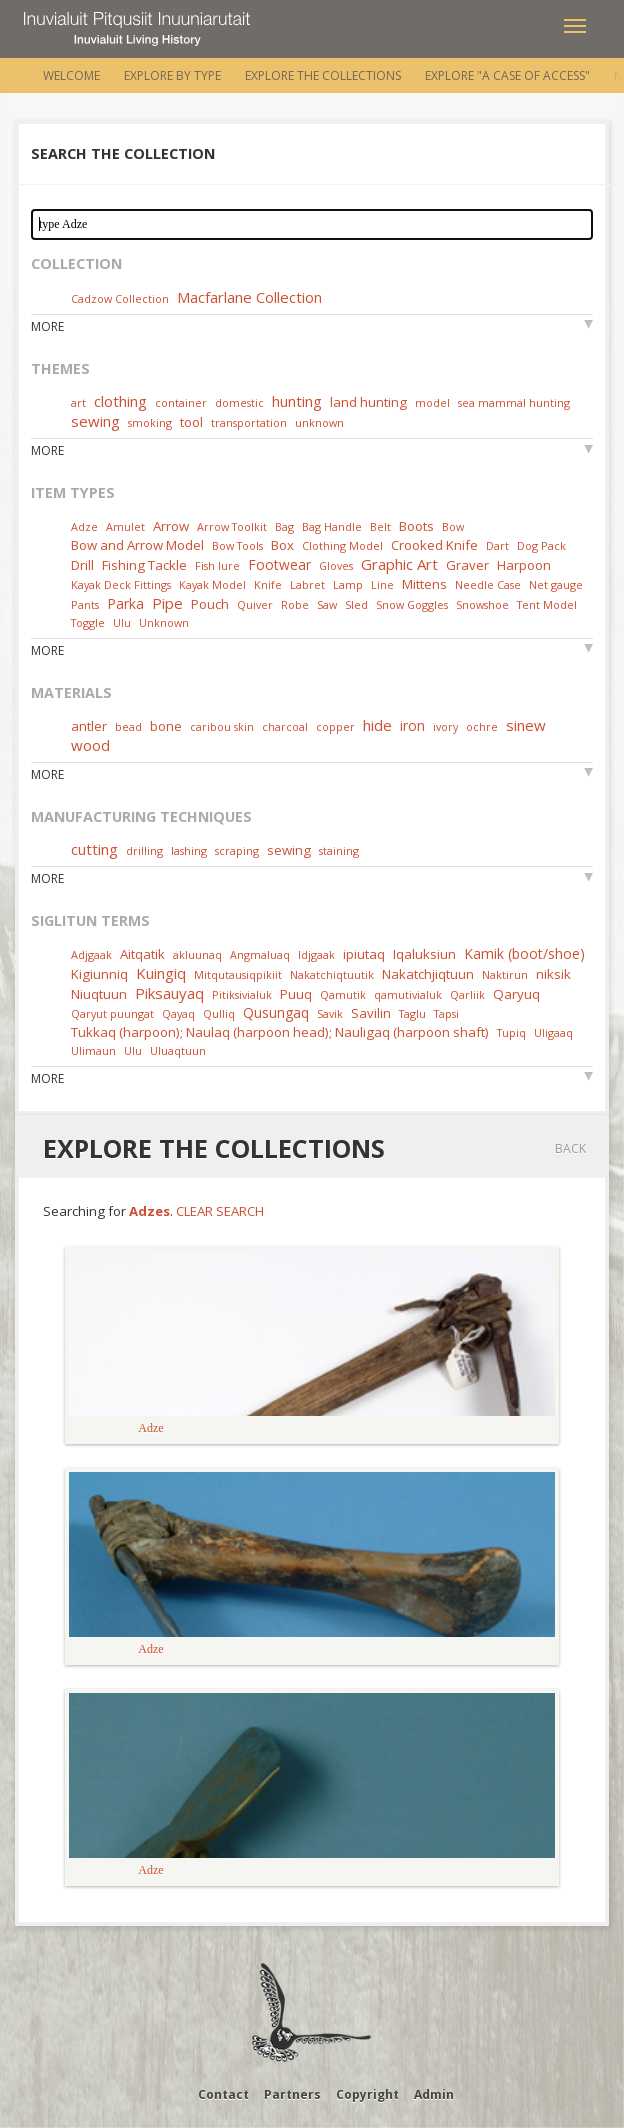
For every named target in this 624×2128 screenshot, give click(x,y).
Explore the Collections (323, 75)
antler (89, 726)
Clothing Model (342, 545)
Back (570, 1148)
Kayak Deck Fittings (121, 584)
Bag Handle (332, 526)
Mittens (424, 584)
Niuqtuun (99, 994)
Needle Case (488, 584)
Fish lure (217, 565)
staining (339, 850)
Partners (292, 2094)
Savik (330, 1013)
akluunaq (197, 954)
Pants (85, 604)
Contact (223, 2094)
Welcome (71, 75)
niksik (553, 974)
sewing (95, 421)
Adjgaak (91, 954)
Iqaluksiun (424, 954)
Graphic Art (399, 564)
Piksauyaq (169, 993)
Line (382, 584)
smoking (150, 422)
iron (412, 725)
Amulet (125, 526)
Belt (380, 526)
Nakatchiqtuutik (332, 974)
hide (377, 725)
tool (191, 422)
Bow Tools (237, 545)
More (47, 326)
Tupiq (511, 1032)
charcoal (285, 726)
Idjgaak (316, 954)
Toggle (88, 622)
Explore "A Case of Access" (507, 75)
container (181, 402)
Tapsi (446, 1013)
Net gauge (556, 584)
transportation (249, 422)
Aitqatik (142, 954)
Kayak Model (212, 584)
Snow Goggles (412, 604)
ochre (482, 726)
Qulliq (219, 1013)
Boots (416, 526)
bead (128, 726)
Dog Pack (541, 545)
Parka (125, 603)
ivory (445, 726)
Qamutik (343, 994)
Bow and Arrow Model (137, 545)
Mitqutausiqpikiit (238, 974)
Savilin (371, 1013)
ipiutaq (364, 954)
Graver (467, 565)
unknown (319, 422)
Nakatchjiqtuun (428, 974)
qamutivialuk (408, 994)
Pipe (167, 603)
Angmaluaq (260, 954)
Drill (82, 565)
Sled (356, 604)
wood (90, 745)
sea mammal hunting (514, 402)
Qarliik (467, 994)
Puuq (296, 994)
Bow (453, 526)
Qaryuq (516, 994)
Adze (84, 526)
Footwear (279, 564)
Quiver (255, 604)
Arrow (171, 526)
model (432, 402)
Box (282, 545)
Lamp (348, 584)
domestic (239, 402)
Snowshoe (482, 604)
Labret (307, 584)
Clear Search (220, 1211)
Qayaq (178, 1013)
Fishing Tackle (144, 565)
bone (166, 726)
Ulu (122, 622)
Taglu (412, 1013)
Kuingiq (161, 973)
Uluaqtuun (178, 1050)
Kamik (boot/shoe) (524, 953)
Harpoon (524, 565)
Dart (497, 545)
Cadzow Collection (120, 298)
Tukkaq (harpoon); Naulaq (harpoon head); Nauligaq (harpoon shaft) (280, 1032)
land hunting (368, 402)
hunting (297, 401)
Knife (268, 584)
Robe (295, 604)
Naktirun (505, 974)
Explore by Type (172, 75)
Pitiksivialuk (242, 994)
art (78, 402)
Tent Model (547, 604)
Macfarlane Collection (249, 297)
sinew (526, 725)
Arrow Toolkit (232, 526)
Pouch (210, 604)
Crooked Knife (434, 545)
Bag (284, 526)
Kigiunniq (99, 974)
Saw (327, 604)
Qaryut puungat (112, 1013)
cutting (94, 849)
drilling (144, 850)
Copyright (367, 2094)
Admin (434, 2094)
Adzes (149, 1211)
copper (335, 726)
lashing (189, 850)
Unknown (164, 622)
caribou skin (222, 726)
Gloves (336, 565)
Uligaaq (553, 1032)
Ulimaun (93, 1050)
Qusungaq (276, 1012)
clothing (120, 401)
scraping (237, 850)
